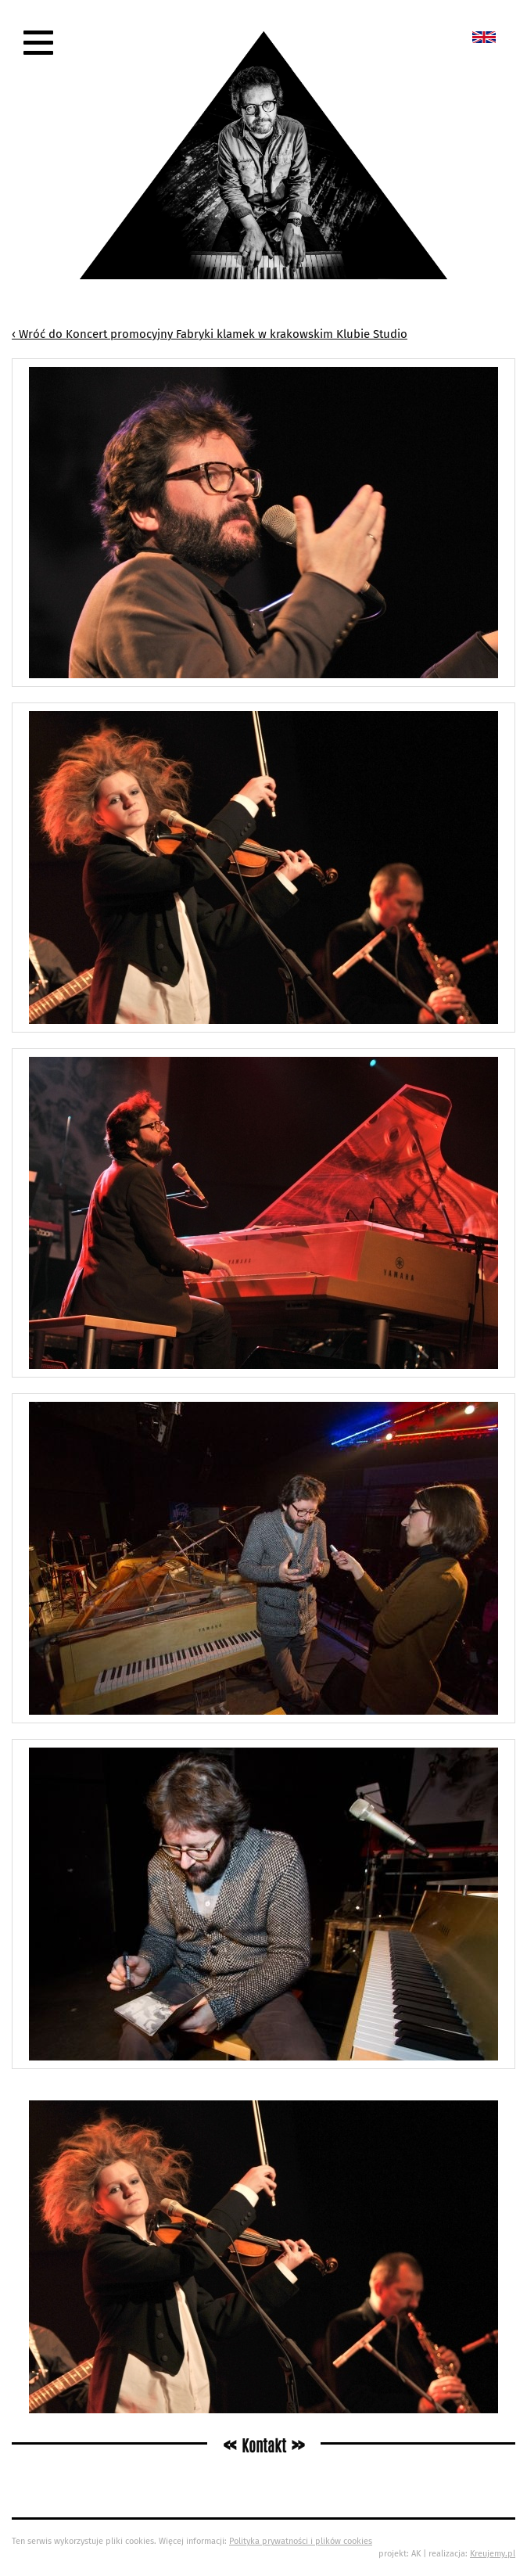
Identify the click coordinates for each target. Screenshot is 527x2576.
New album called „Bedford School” (484, 37)
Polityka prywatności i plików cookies (300, 2541)
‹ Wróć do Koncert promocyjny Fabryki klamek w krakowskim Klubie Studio (209, 334)
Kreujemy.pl (492, 2554)
